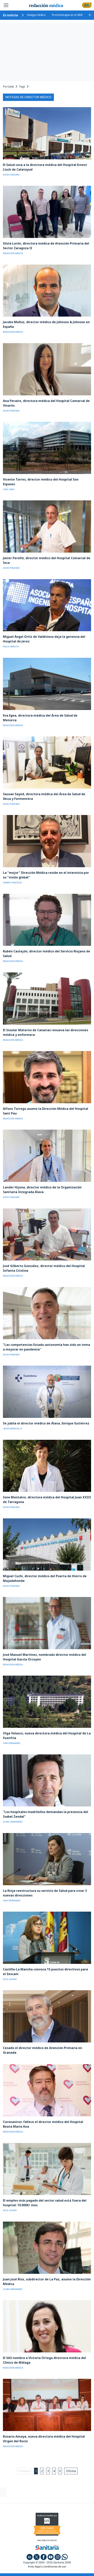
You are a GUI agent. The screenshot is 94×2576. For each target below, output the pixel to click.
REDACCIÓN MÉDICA (13, 253)
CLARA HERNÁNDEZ (13, 1822)
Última (71, 2471)
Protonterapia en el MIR (67, 15)
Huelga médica (36, 15)
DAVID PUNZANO (11, 175)
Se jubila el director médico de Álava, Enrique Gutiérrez (46, 1423)
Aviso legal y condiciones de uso (47, 2566)
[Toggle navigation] (6, 5)
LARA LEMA (8, 489)
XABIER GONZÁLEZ (12, 882)
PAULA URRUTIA (11, 646)
